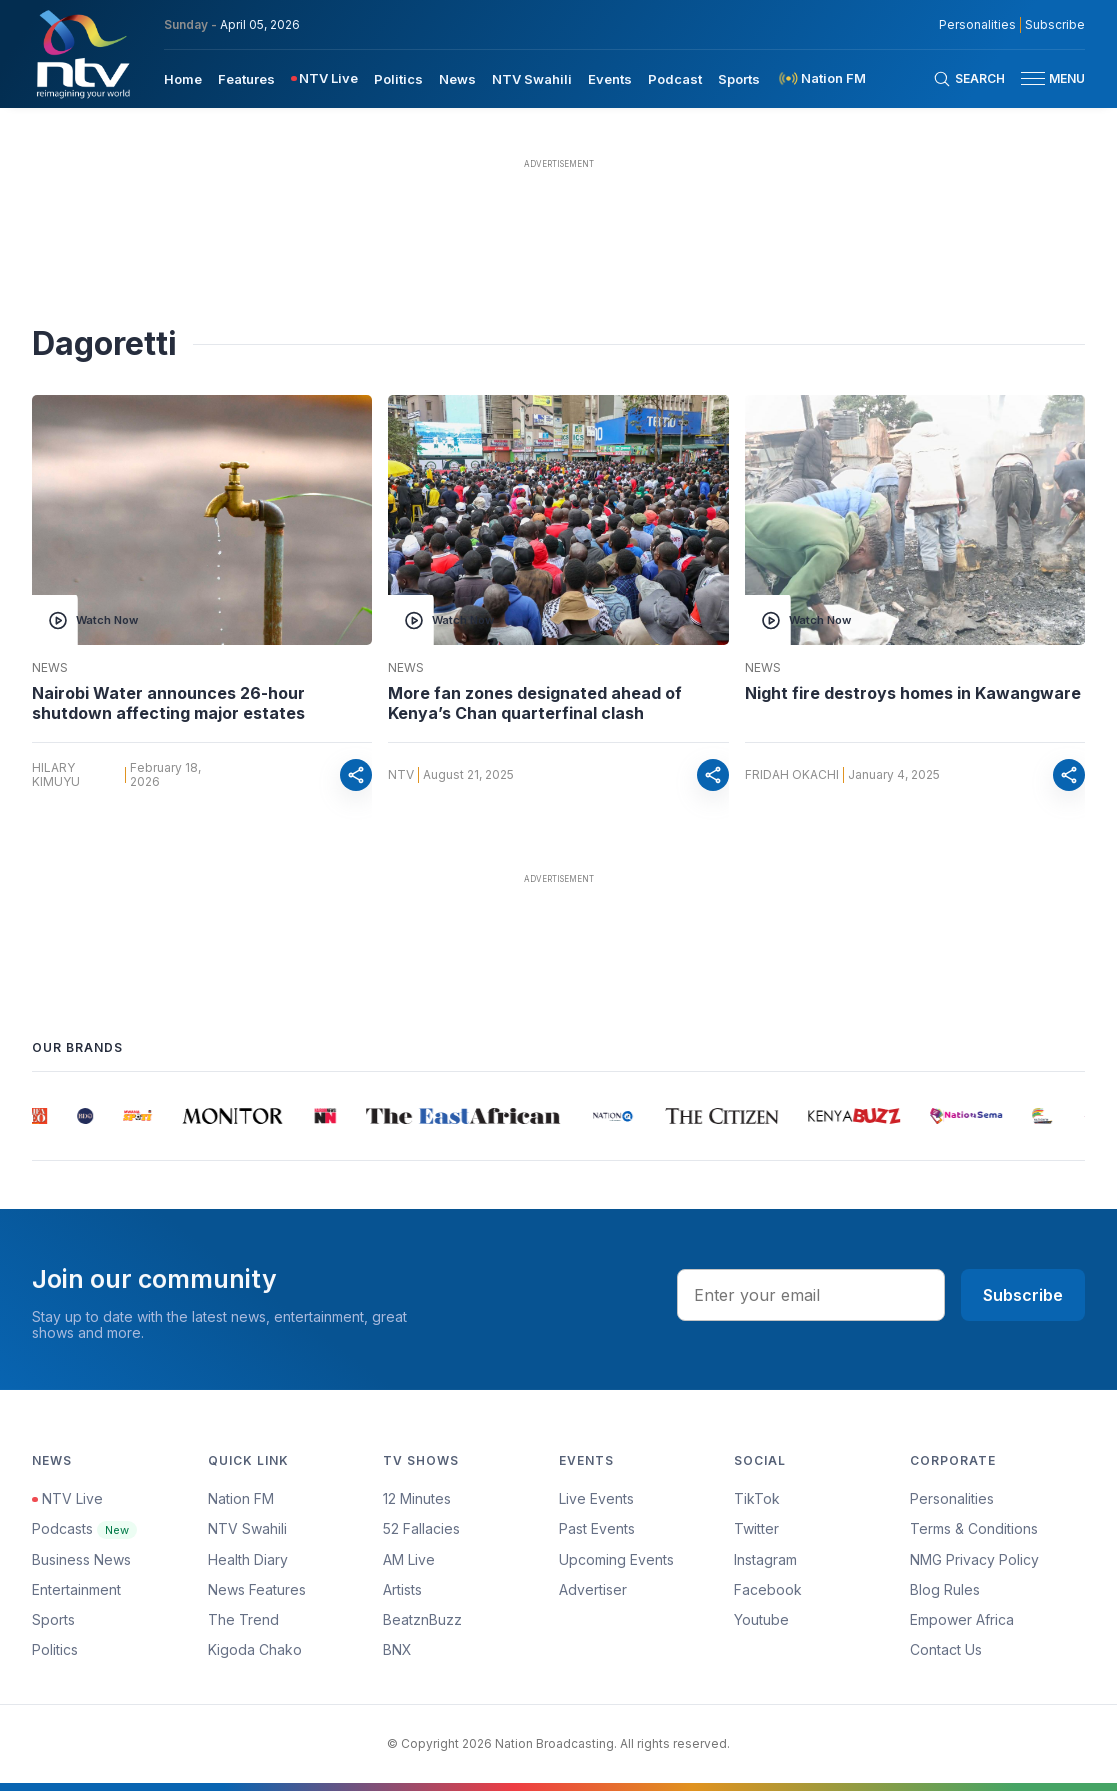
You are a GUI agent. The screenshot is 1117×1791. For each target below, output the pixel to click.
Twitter (756, 1528)
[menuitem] (183, 78)
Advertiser (593, 1589)
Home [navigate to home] (183, 79)
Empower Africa (962, 1619)
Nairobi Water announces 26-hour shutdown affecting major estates (168, 703)
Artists (402, 1589)
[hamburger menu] (1033, 78)
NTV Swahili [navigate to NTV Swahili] (532, 79)
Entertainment (76, 1589)
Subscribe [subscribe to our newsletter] (1055, 25)
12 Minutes (417, 1498)
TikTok (757, 1498)
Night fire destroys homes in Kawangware (913, 693)
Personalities (952, 1498)
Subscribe (1023, 1295)
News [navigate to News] (457, 79)
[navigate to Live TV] (324, 78)
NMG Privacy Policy (974, 1559)
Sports (53, 1619)
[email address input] (811, 1295)
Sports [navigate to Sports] (739, 79)
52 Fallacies (421, 1528)
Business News (81, 1559)
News (50, 668)
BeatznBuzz (422, 1619)
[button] (1045, 78)
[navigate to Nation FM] (821, 78)
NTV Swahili (247, 1528)
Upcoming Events (616, 1559)
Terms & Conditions (974, 1528)
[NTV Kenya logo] (82, 54)
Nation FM (241, 1498)
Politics (55, 1649)
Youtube (761, 1619)
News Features (257, 1589)
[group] (44, 1116)
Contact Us (946, 1649)
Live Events (596, 1498)
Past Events (597, 1528)
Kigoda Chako (255, 1649)
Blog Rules (945, 1589)
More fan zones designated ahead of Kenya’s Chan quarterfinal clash (535, 703)
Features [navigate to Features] (246, 79)
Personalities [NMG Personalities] (977, 25)
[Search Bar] (969, 79)
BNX (397, 1649)
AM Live (409, 1559)
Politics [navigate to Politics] (398, 79)
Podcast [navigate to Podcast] (675, 79)
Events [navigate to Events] (610, 79)
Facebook (768, 1589)
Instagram (765, 1559)
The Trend (243, 1619)
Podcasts (84, 1528)
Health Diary (248, 1559)
